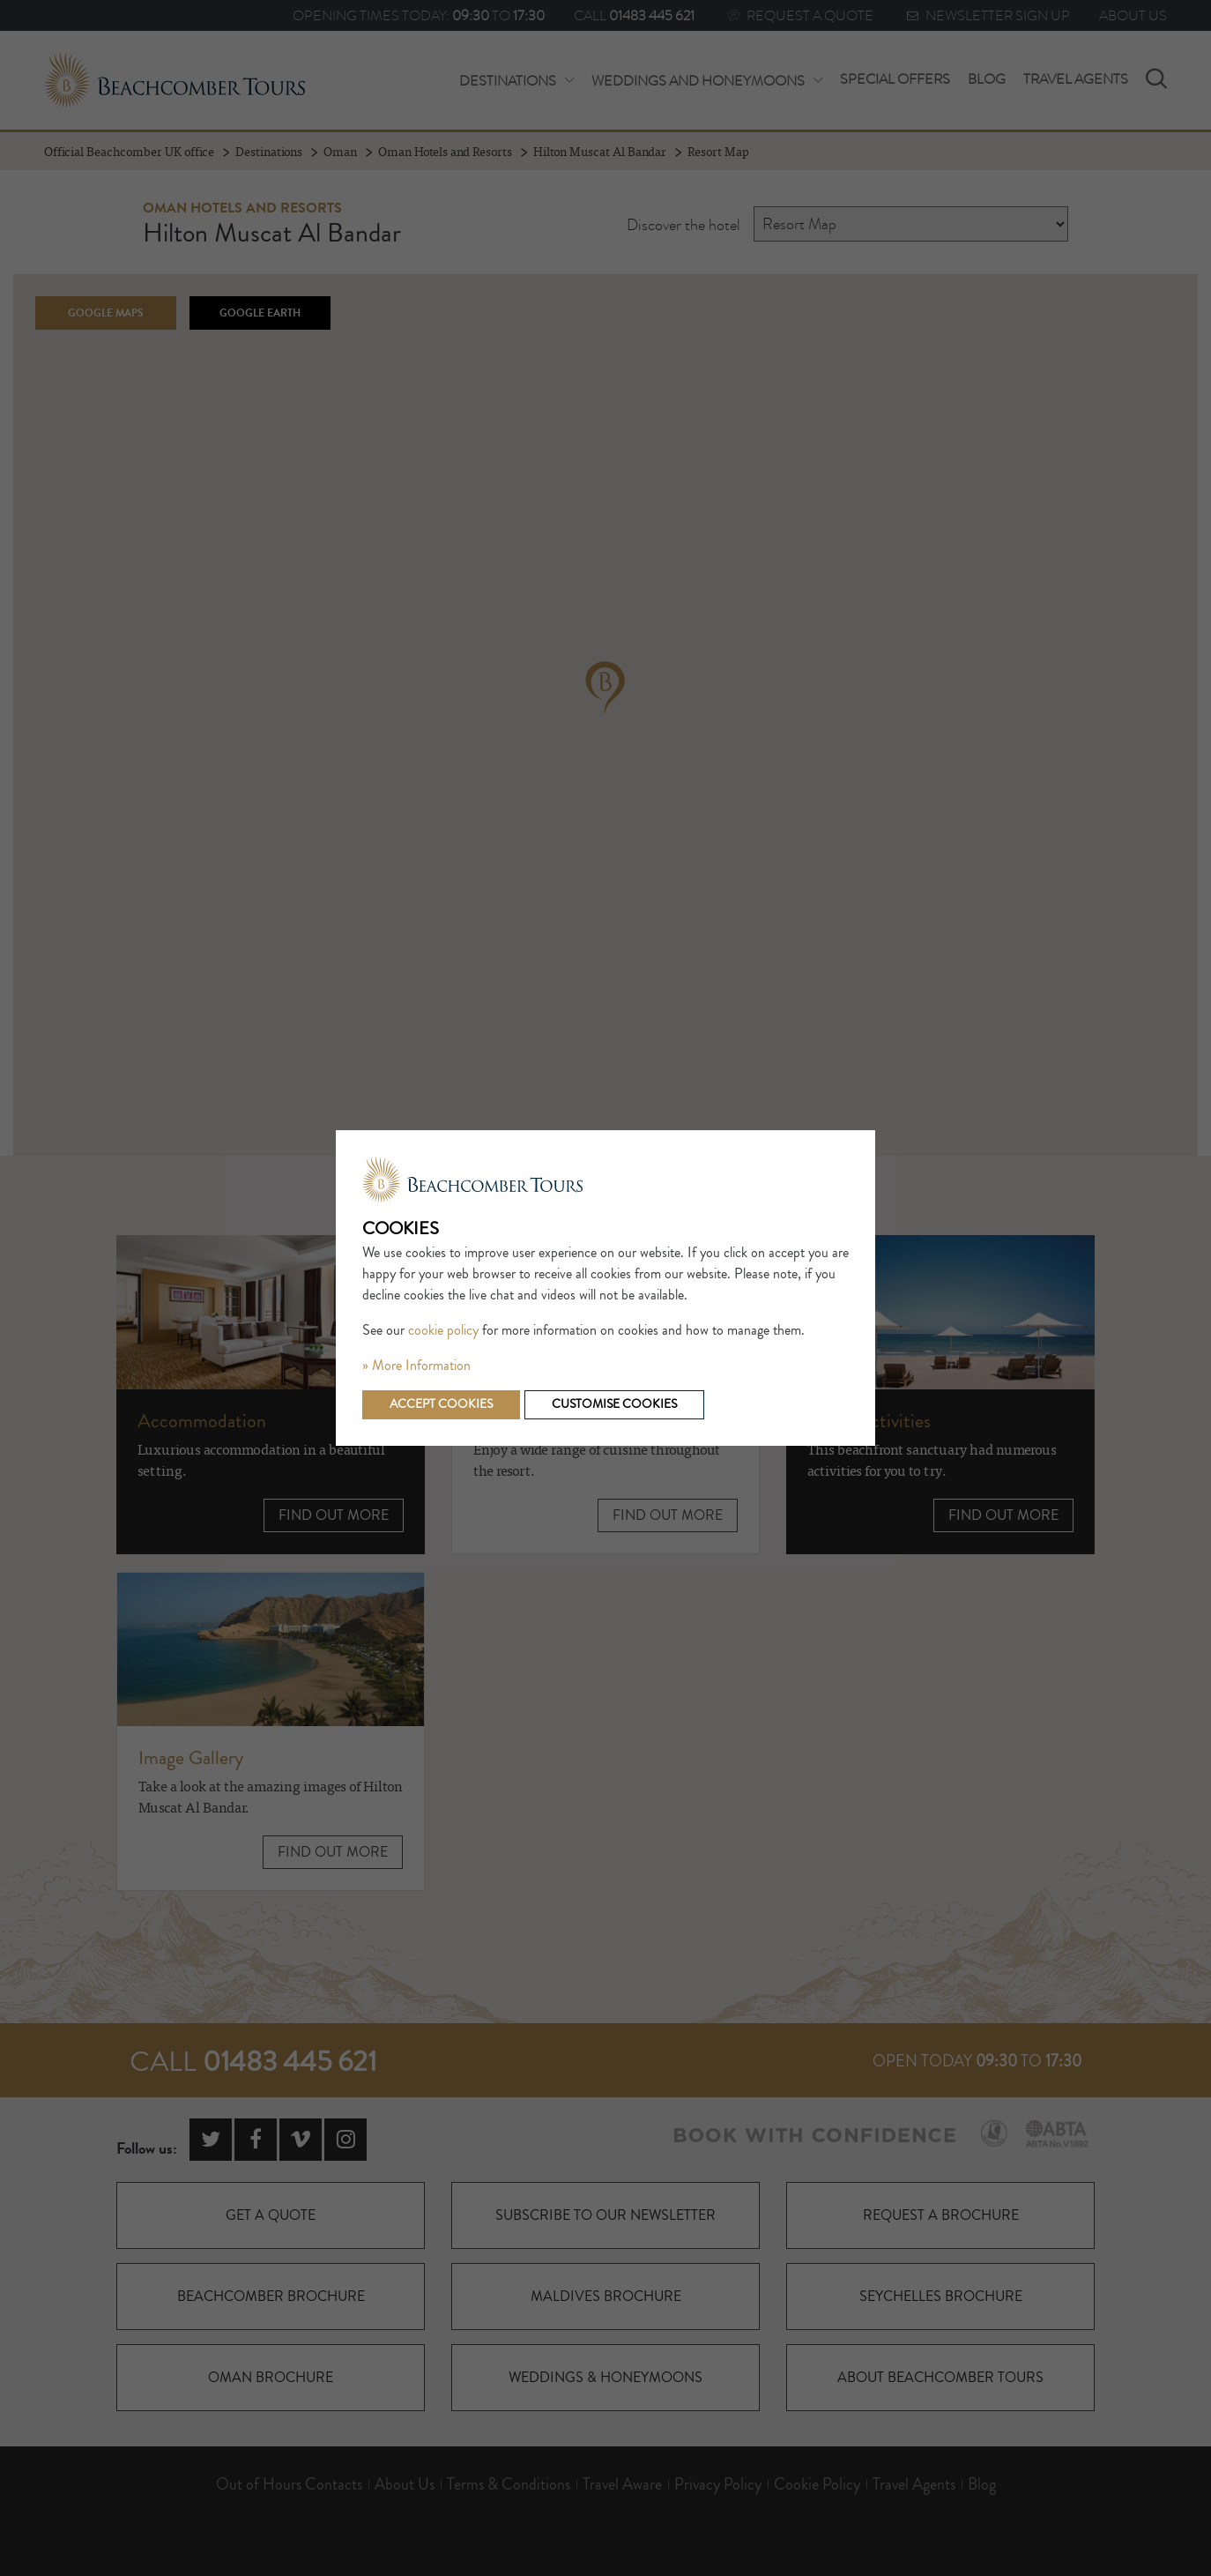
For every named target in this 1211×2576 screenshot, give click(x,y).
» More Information (416, 1365)
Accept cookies (441, 1404)
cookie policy (443, 1330)
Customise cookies (614, 1404)
